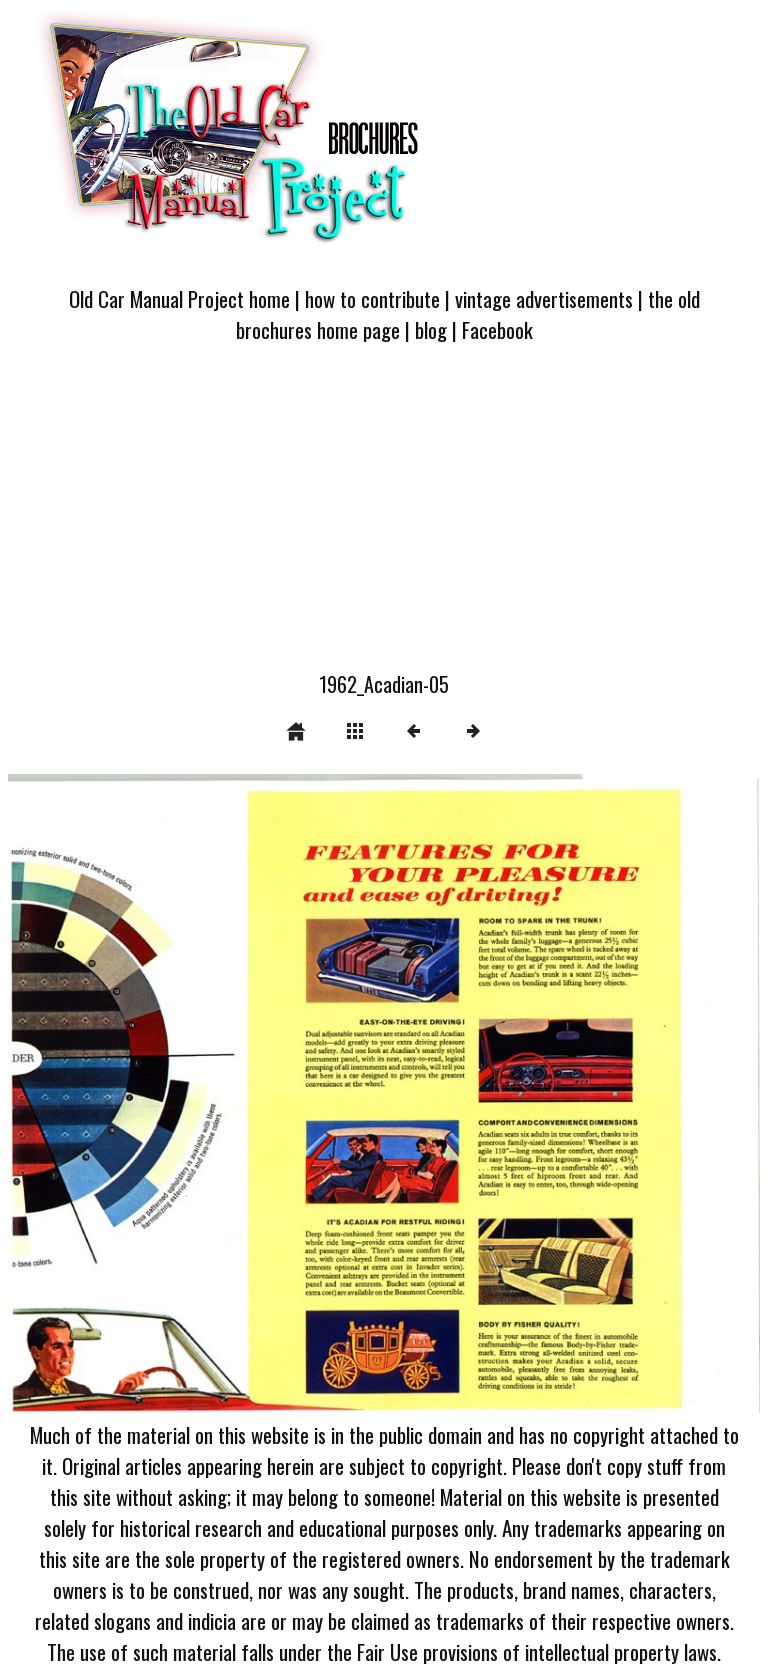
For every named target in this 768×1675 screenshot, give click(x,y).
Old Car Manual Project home (179, 298)
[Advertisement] (384, 519)
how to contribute (372, 298)
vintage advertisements (544, 298)
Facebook (497, 329)
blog (431, 329)
